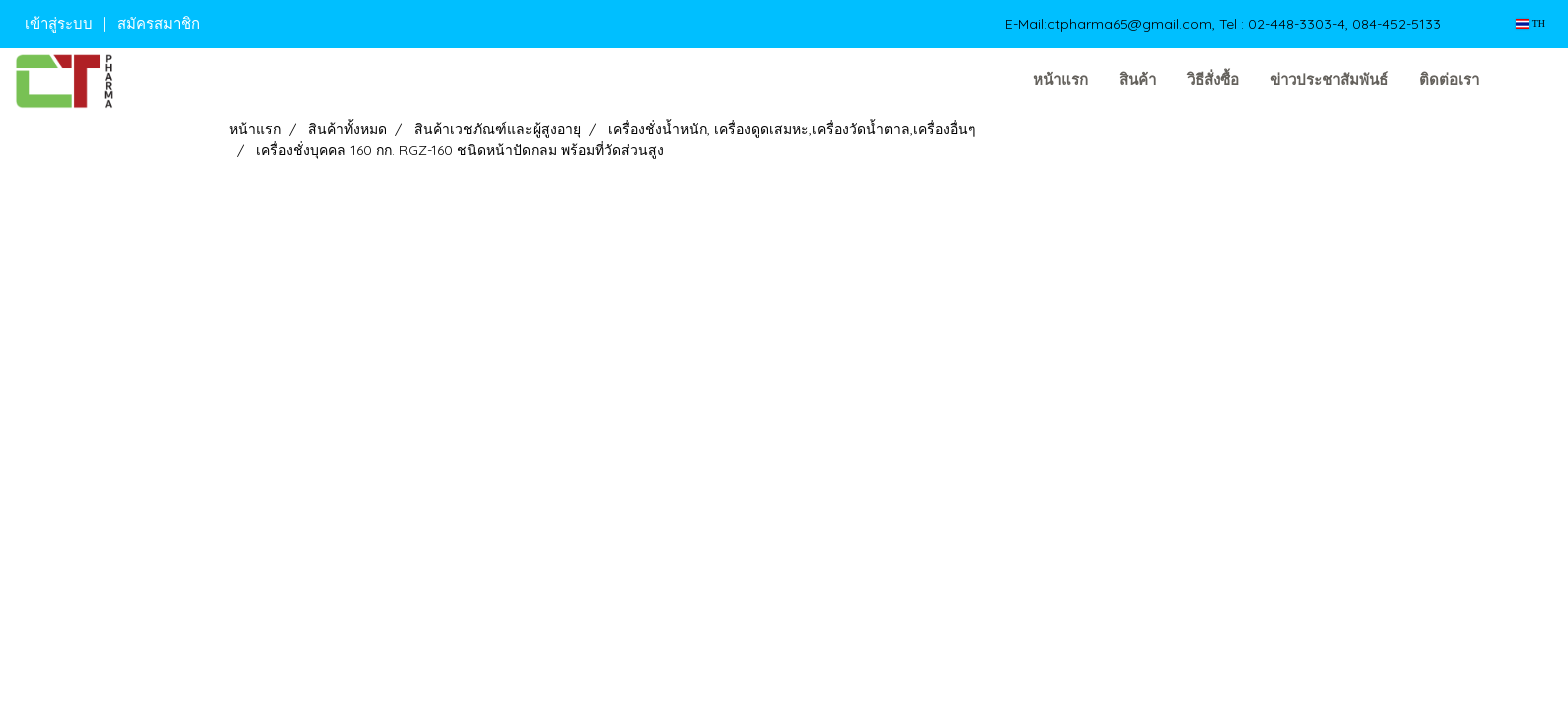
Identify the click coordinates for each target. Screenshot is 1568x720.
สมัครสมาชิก (158, 24)
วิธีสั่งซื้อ (1213, 80)
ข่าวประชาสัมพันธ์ (1329, 80)
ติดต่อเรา (1449, 80)
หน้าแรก (1060, 80)
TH (1530, 23)
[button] (1525, 81)
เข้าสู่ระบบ (59, 24)
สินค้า (1137, 80)
